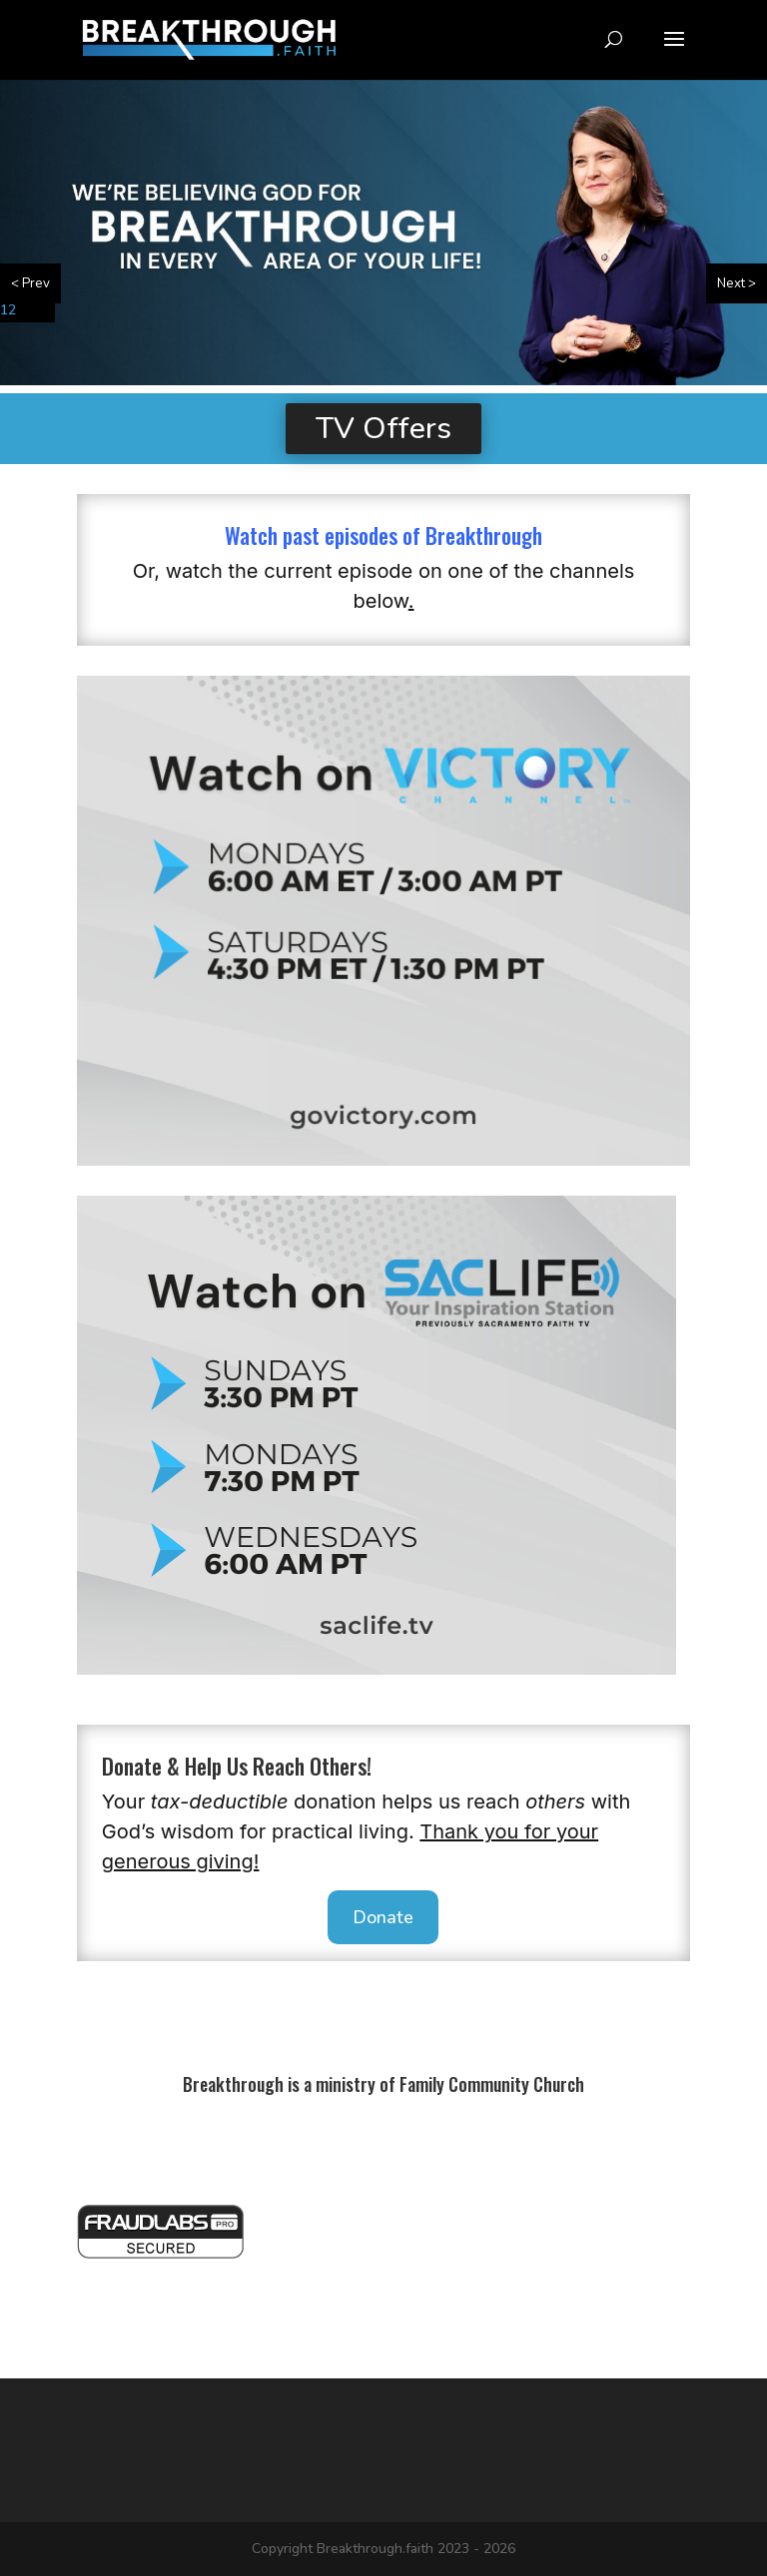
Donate (383, 1917)
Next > (736, 283)
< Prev (30, 283)
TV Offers (383, 428)
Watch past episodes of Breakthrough (383, 535)
